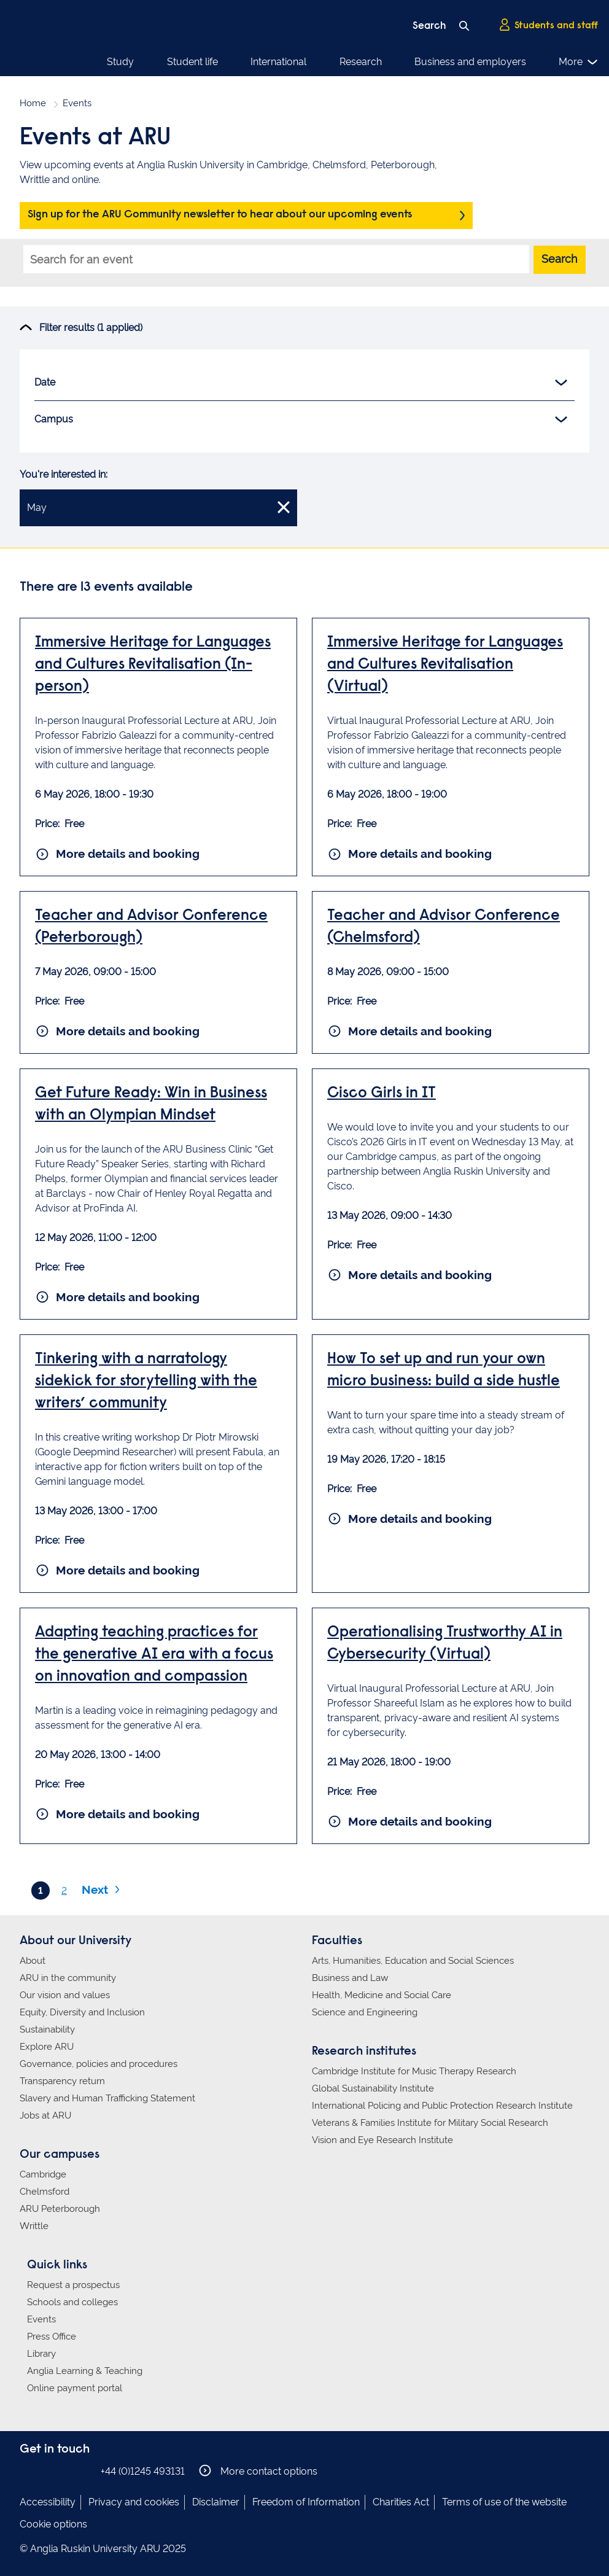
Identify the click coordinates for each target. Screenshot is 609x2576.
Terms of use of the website (504, 2502)
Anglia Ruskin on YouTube (83, 2470)
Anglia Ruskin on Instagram (46, 2470)
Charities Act (401, 2502)
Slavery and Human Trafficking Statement (107, 2098)
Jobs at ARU (45, 2115)
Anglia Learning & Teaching (84, 2370)
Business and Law (350, 1977)
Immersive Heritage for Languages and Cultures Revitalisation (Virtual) (445, 665)
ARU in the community (68, 1977)
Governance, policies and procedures (98, 2063)
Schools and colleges (72, 2302)
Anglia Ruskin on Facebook (28, 2470)
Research (360, 62)
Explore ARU (47, 2046)
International (278, 62)
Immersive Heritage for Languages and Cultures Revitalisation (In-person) (153, 665)
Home (33, 103)
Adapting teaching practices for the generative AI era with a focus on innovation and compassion (154, 1655)
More (579, 62)
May (158, 506)
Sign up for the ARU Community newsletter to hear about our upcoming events (220, 214)
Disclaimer (215, 2502)
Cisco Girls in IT (381, 1094)
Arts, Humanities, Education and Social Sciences (413, 1960)
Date (300, 382)
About (32, 1960)
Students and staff (548, 25)
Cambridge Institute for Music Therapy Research (414, 2071)
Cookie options (53, 2524)
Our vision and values (65, 1995)
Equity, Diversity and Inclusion (82, 2012)
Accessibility (48, 2502)
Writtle (34, 2226)
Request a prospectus (73, 2284)
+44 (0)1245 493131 (143, 2471)
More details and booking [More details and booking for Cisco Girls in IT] (409, 1274)
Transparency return (62, 2081)
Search (559, 258)
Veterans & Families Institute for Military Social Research (430, 2122)
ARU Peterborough (60, 2208)
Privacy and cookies (133, 2502)
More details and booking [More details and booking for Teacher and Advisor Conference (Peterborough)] (117, 1031)
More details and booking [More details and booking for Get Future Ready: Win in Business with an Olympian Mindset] (117, 1297)
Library (41, 2353)
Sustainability (47, 2029)
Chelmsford (44, 2191)
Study (120, 62)
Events (41, 2319)
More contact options (258, 2470)
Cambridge (43, 2174)
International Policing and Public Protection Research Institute (442, 2105)
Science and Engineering (364, 2012)
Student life (192, 62)
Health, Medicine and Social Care (381, 1995)
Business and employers (470, 62)
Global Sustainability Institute (373, 2088)
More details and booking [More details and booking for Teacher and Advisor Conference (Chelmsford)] (409, 1031)
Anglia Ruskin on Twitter (64, 2470)
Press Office (51, 2336)
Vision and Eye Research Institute (382, 2140)
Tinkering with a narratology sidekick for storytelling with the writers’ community (146, 1382)
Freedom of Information (306, 2502)
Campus (300, 419)
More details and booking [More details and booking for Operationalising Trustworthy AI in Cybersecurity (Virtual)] (409, 1821)
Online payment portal (74, 2388)
